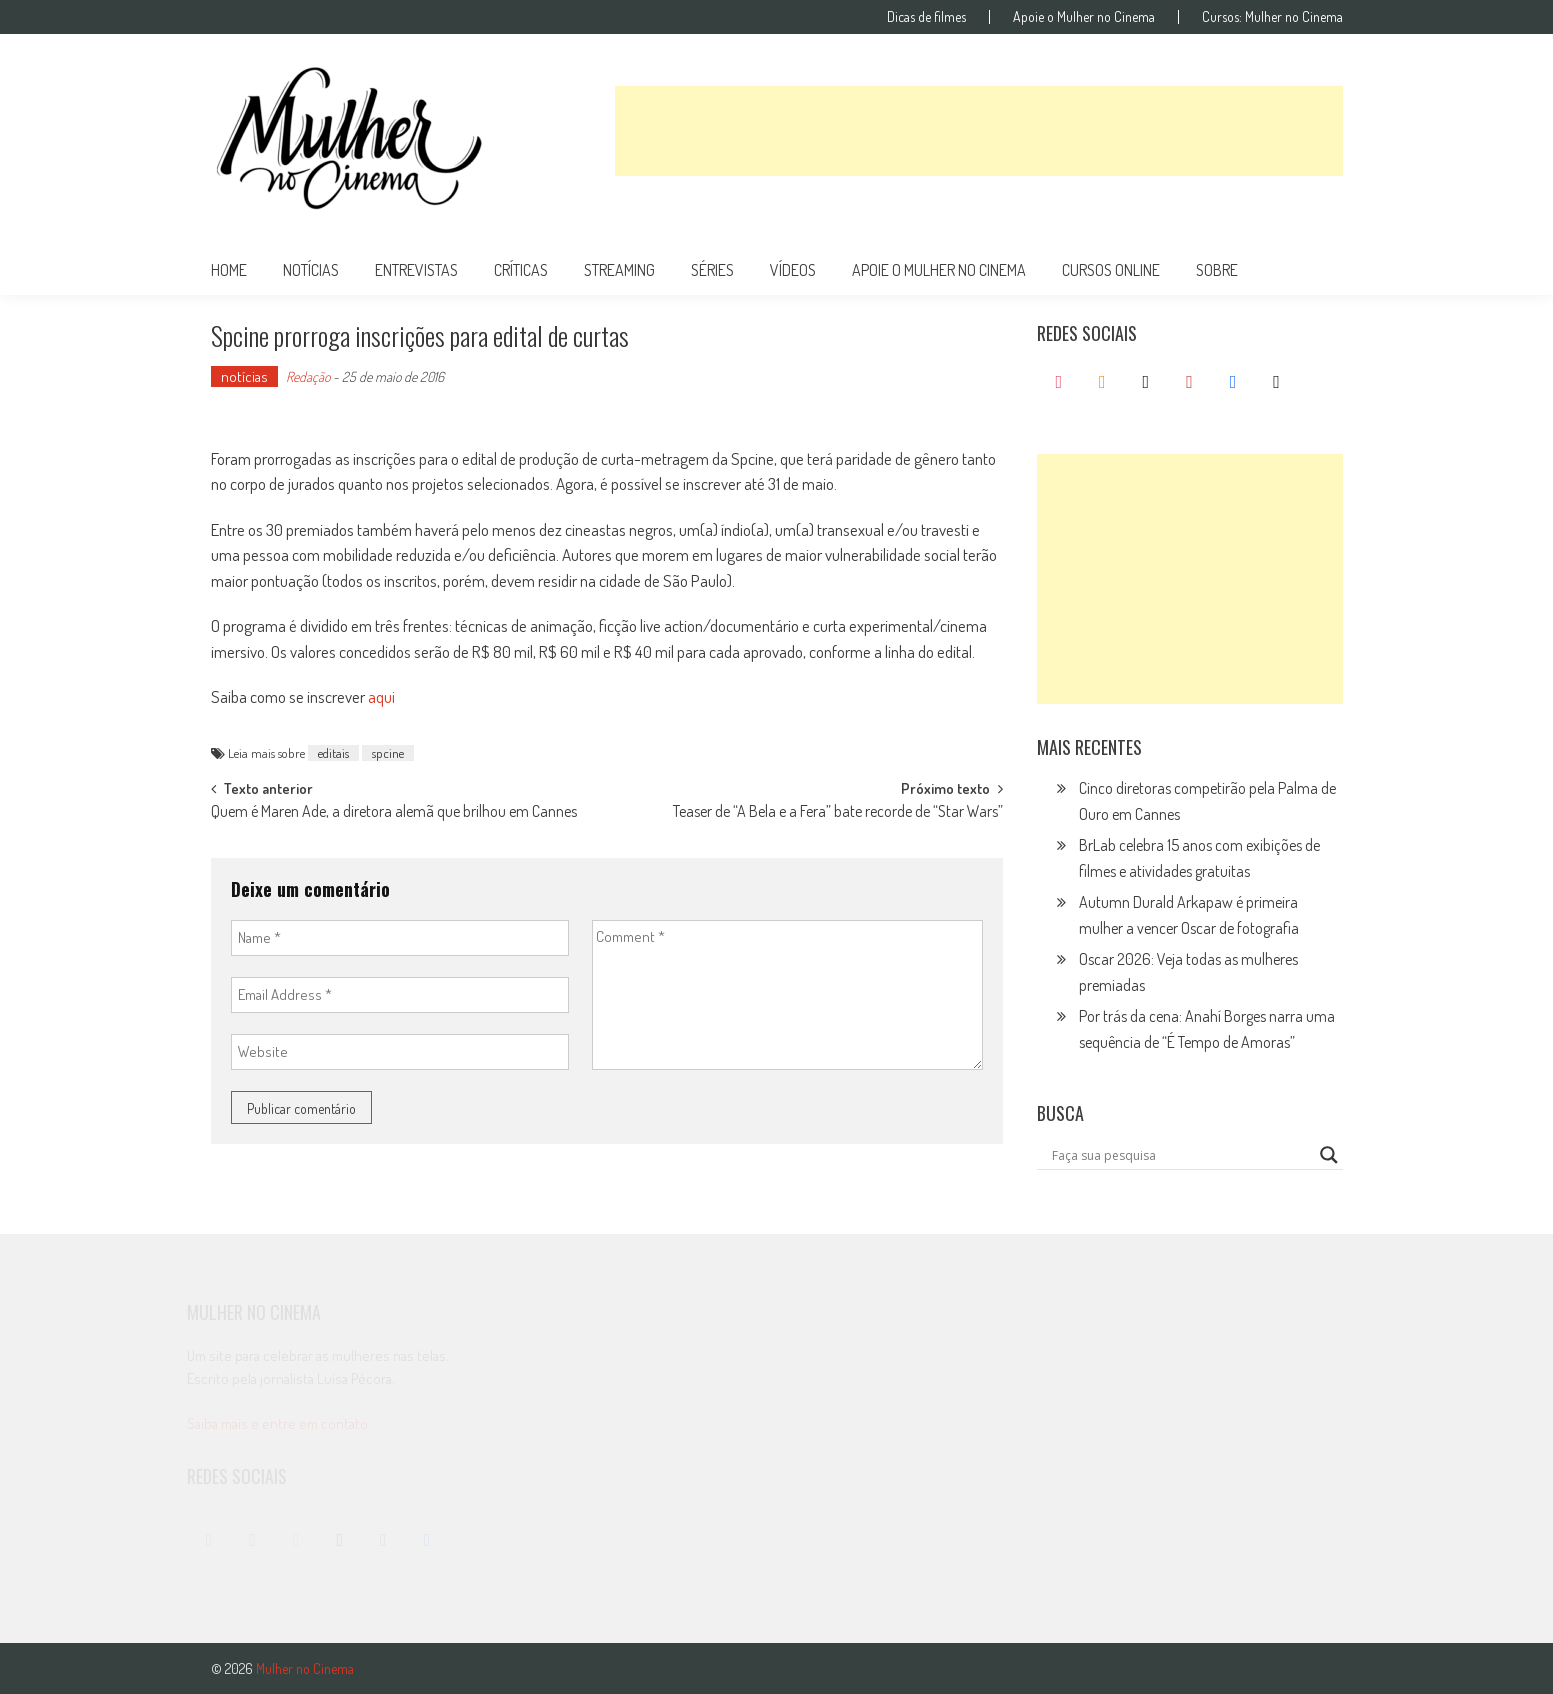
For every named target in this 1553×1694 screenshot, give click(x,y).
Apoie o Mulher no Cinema (1084, 17)
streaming (619, 270)
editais (333, 753)
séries (712, 270)
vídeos (793, 270)
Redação (308, 376)
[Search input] (1181, 1155)
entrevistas (416, 270)
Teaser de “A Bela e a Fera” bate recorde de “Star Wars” (838, 813)
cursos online (1111, 270)
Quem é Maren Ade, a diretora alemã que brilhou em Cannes (394, 813)
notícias (311, 270)
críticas (521, 270)
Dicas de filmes (926, 17)
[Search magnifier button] (1329, 1155)
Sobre (1217, 270)
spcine (388, 753)
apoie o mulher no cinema (939, 270)
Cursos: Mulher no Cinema (1272, 17)
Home (229, 270)
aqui (381, 696)
